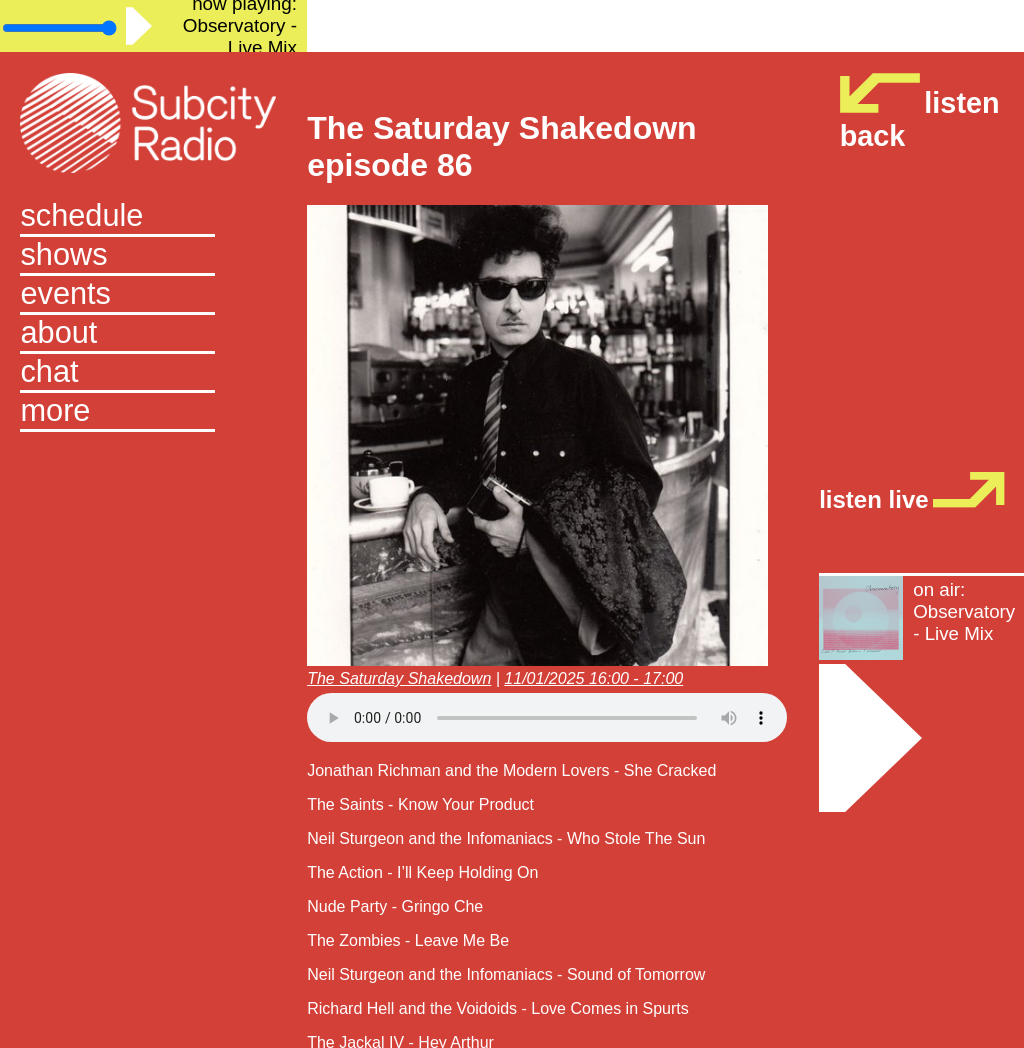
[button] (153, 412)
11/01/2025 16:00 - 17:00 (593, 678)
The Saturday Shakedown (399, 678)
